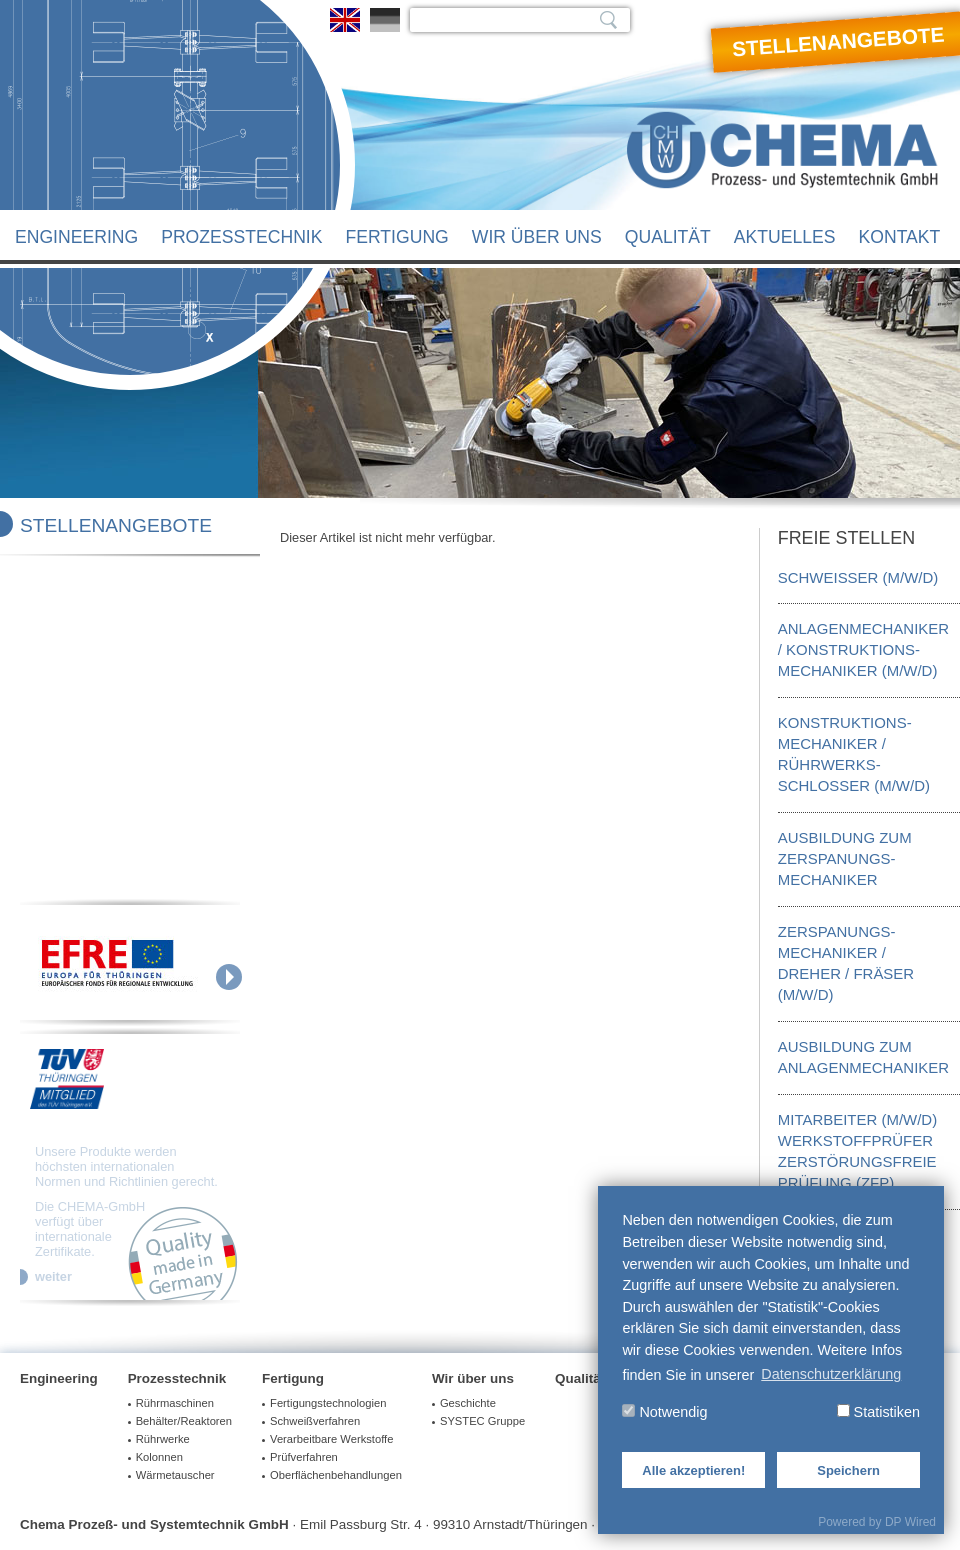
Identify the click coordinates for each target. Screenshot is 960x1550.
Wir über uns (537, 237)
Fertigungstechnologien (328, 1403)
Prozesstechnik (241, 237)
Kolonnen (159, 1457)
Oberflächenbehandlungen (336, 1475)
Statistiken (878, 1412)
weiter (53, 1277)
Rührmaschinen (175, 1403)
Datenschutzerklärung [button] (831, 1374)
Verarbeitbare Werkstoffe (331, 1439)
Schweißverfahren (315, 1421)
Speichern (848, 1470)
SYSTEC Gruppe (482, 1421)
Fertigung (396, 237)
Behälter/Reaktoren (184, 1421)
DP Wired (910, 1522)
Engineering (76, 237)
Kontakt (900, 237)
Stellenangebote (116, 525)
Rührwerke (163, 1439)
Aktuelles (785, 237)
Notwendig (664, 1412)
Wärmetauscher (175, 1475)
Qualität (668, 237)
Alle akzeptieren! (693, 1470)
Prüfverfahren (304, 1457)
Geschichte (468, 1403)
